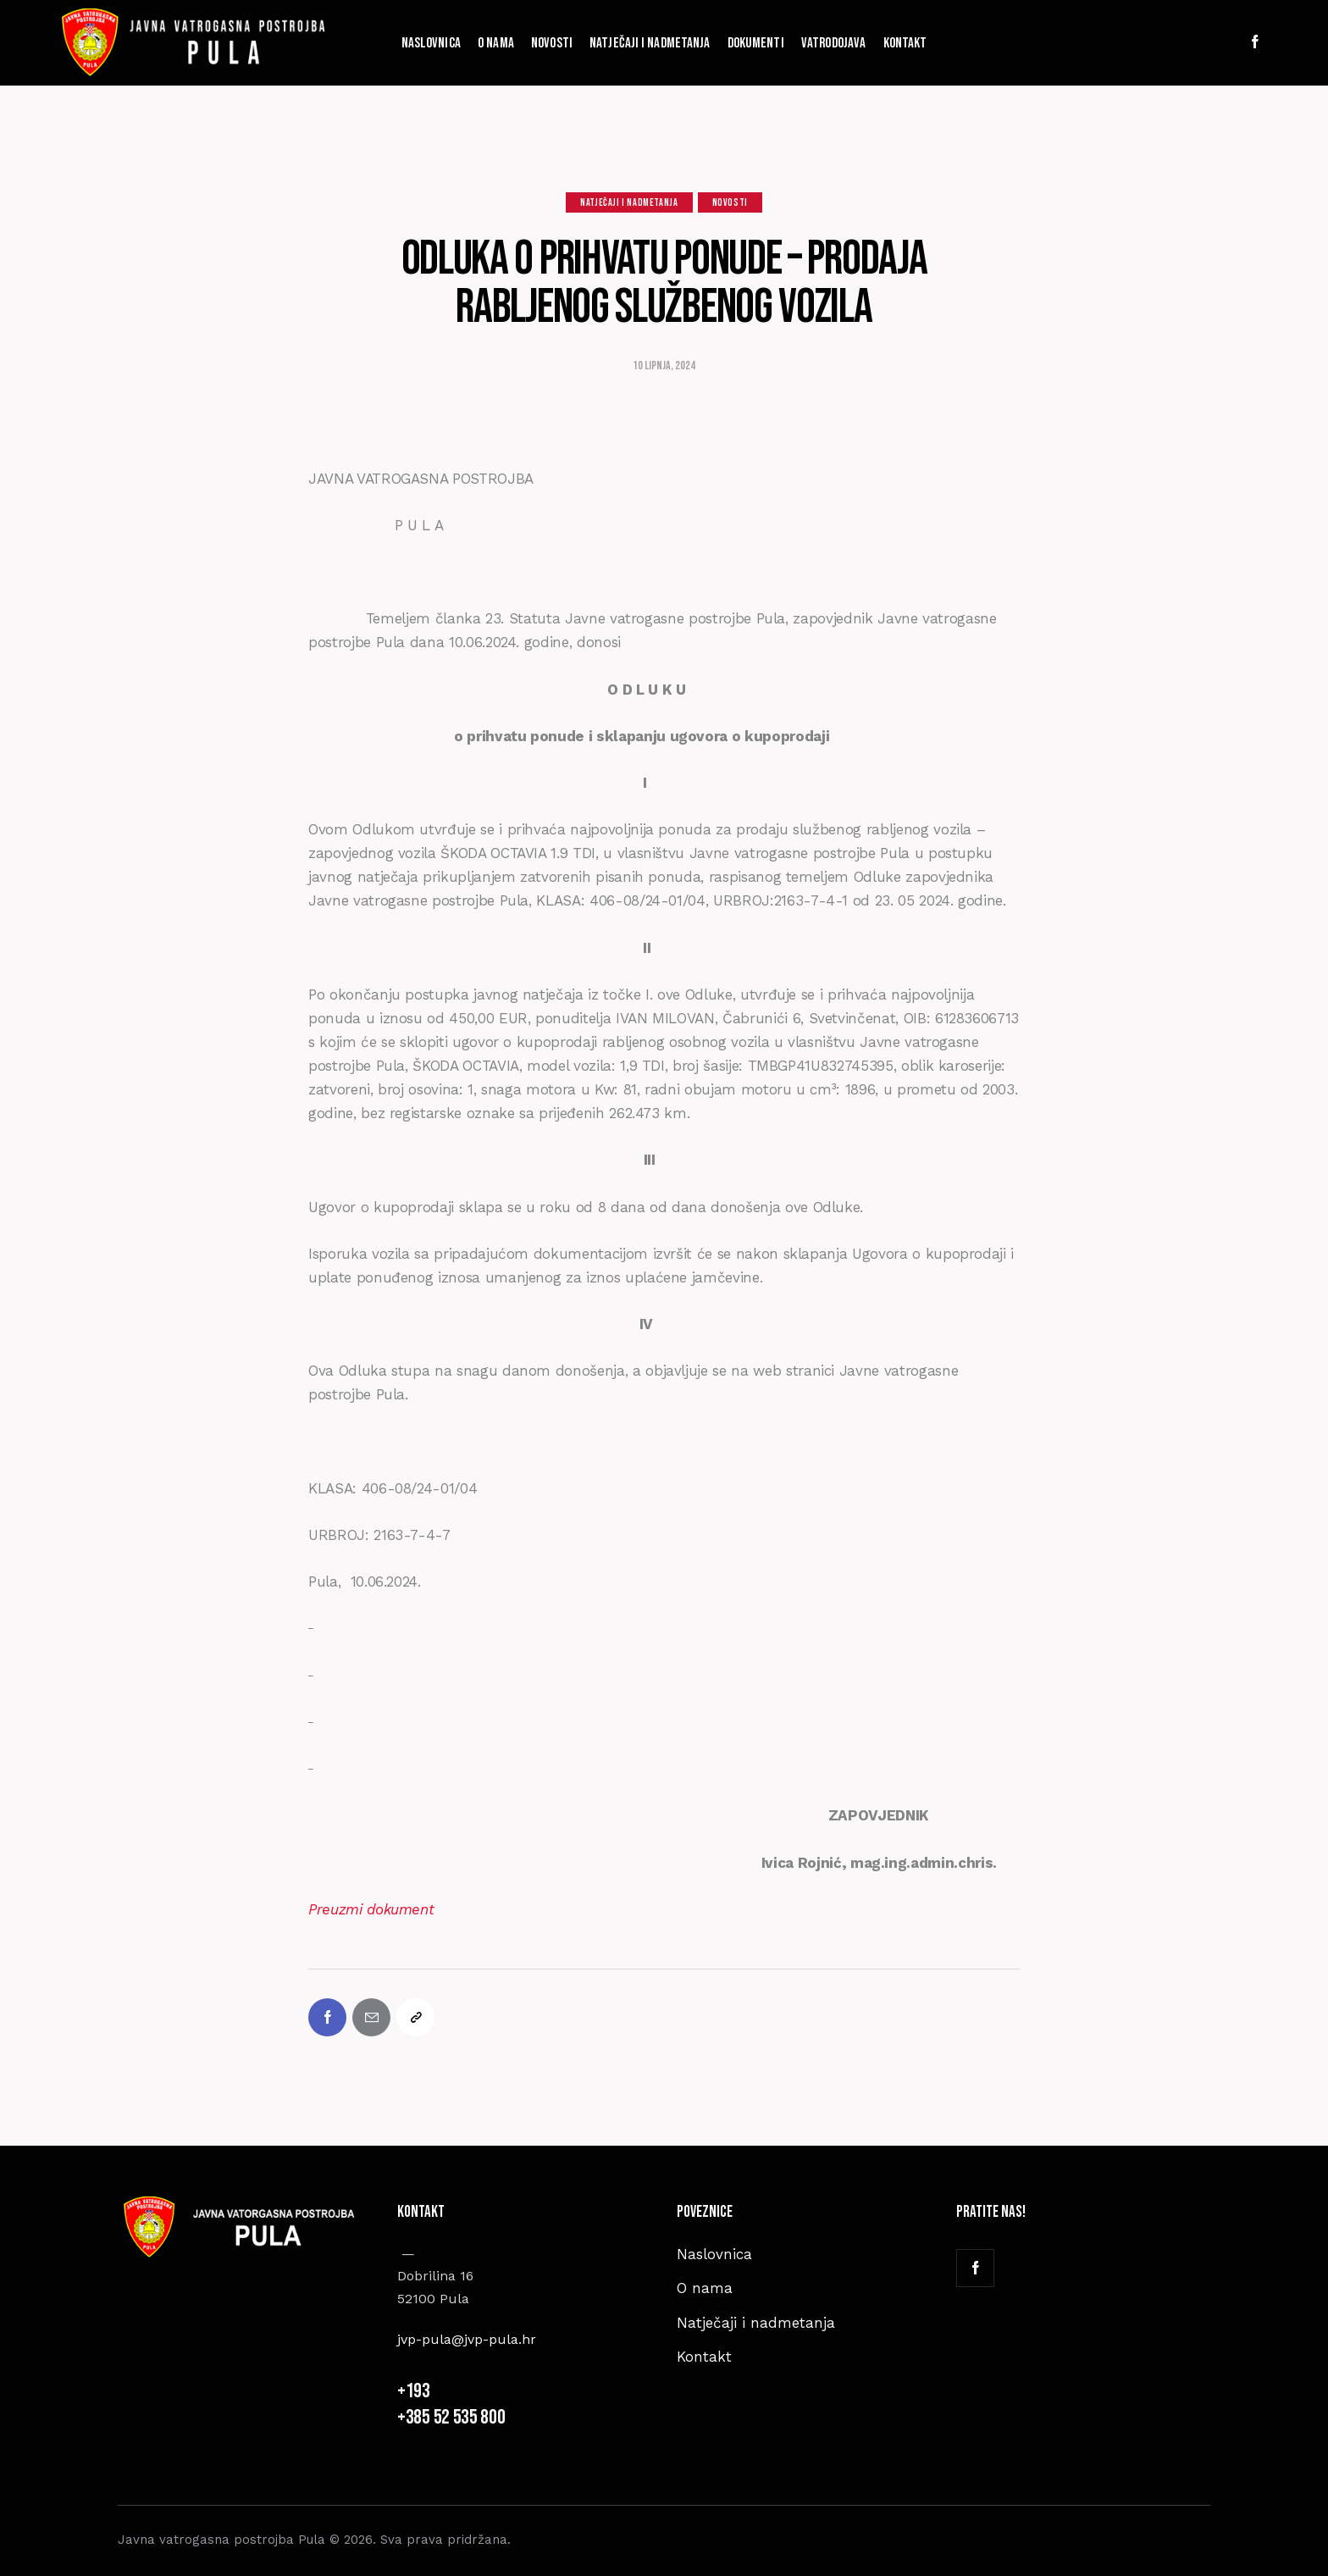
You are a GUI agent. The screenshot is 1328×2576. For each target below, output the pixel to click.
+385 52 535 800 (452, 2417)
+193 (415, 2391)
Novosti (730, 203)
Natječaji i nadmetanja (629, 203)
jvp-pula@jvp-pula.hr (466, 2339)
